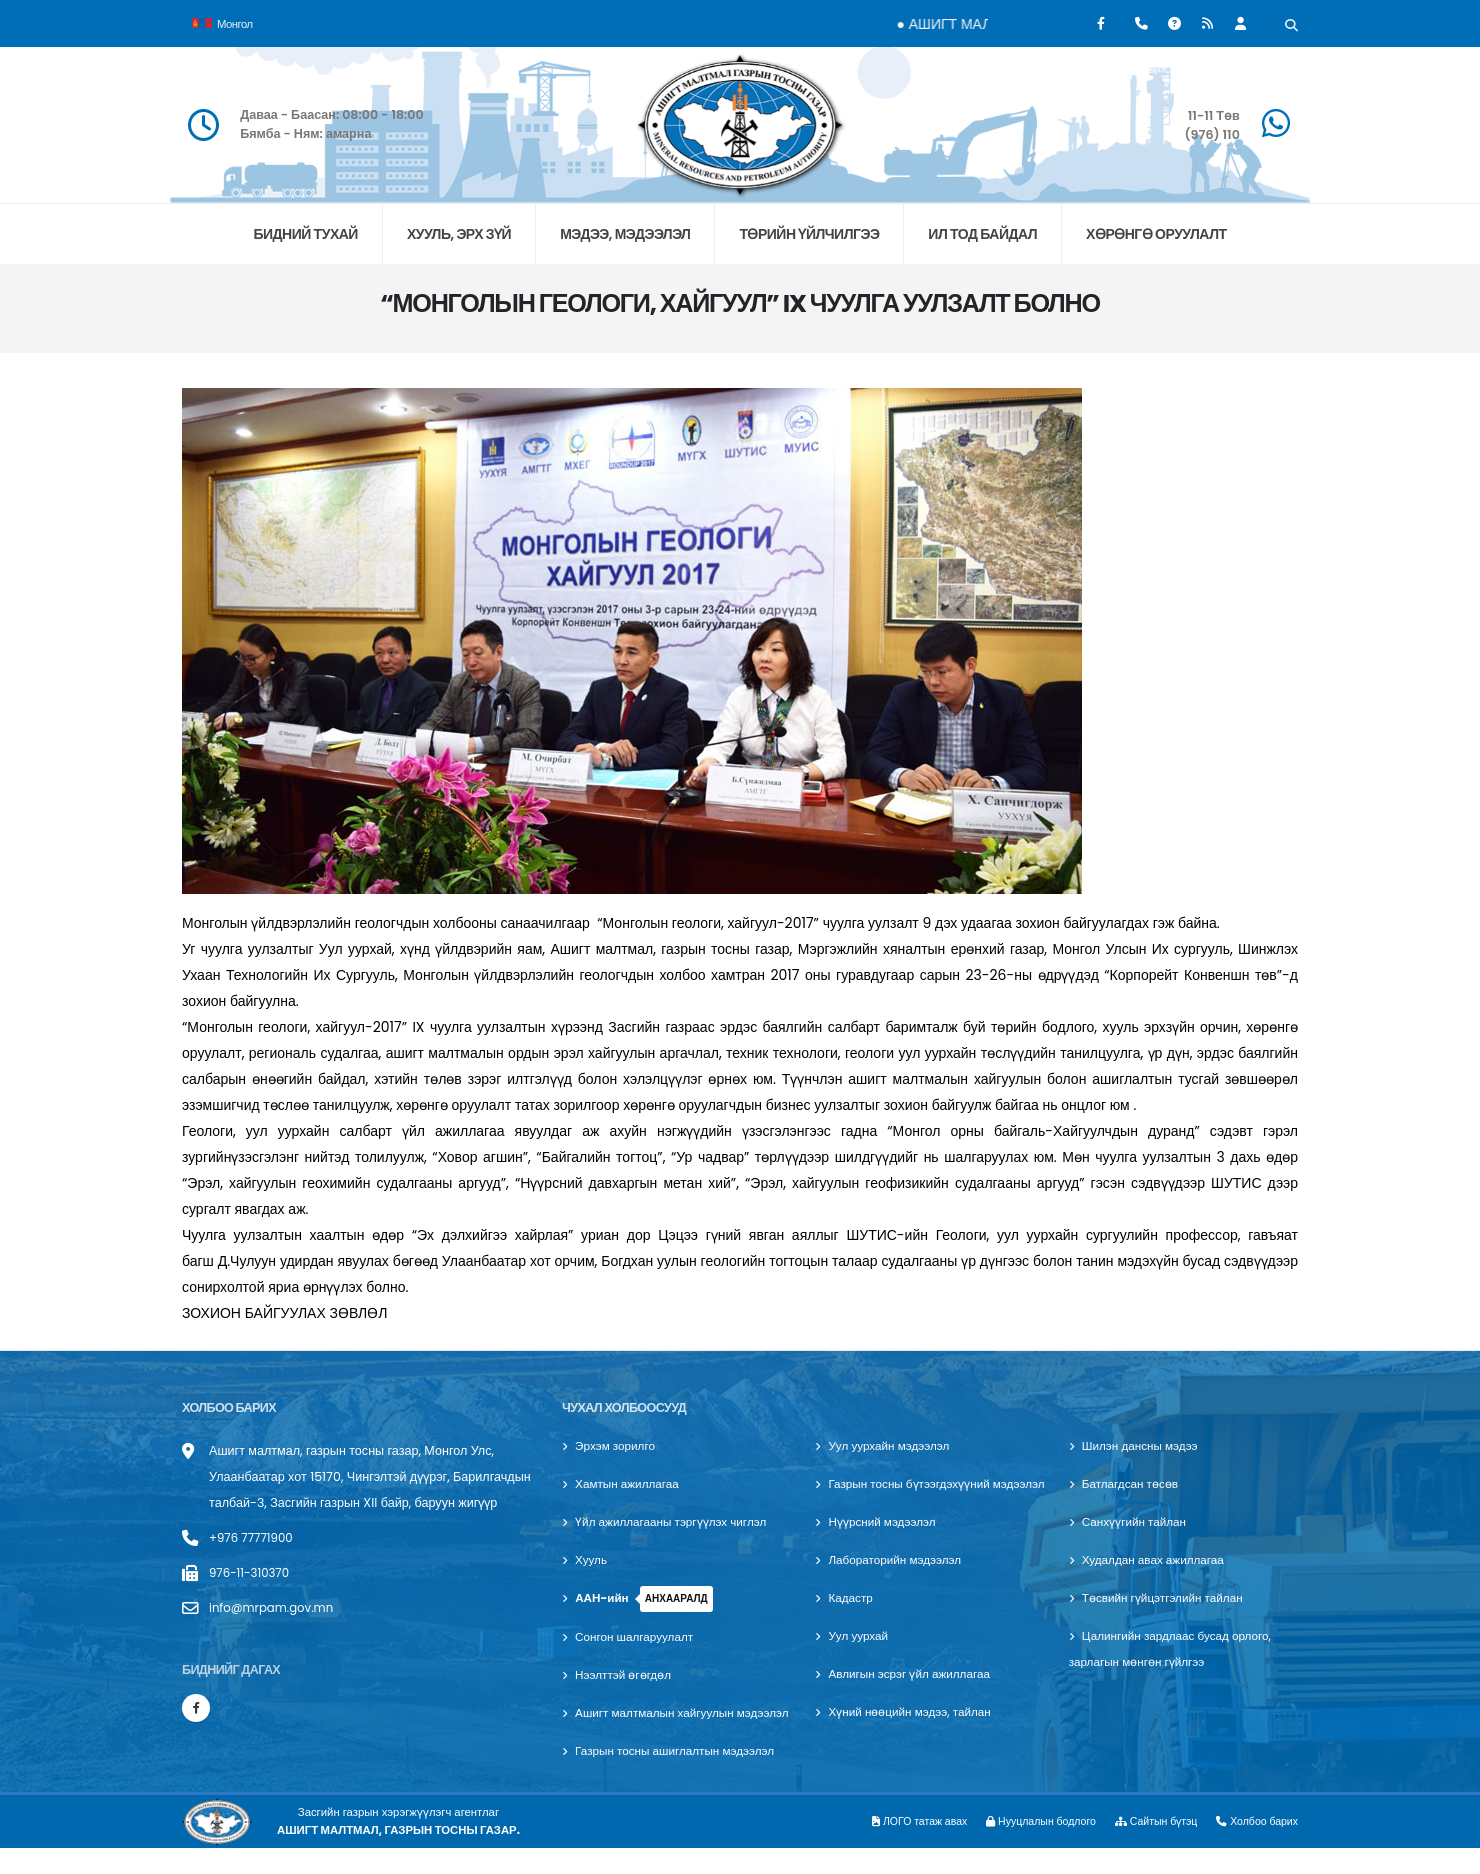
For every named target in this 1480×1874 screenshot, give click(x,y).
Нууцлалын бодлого (1024, 1847)
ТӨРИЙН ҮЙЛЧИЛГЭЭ (809, 234)
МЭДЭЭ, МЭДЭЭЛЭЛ (625, 234)
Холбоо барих (1254, 1847)
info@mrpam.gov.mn (276, 1607)
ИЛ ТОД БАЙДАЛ (982, 234)
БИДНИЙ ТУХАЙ (305, 234)
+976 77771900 (254, 1537)
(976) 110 (1211, 134)
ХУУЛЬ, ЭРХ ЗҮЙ (459, 234)
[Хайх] (1291, 26)
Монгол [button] (222, 22)
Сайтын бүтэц (1147, 1847)
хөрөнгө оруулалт (1156, 234)
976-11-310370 (252, 1572)
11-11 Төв (1214, 115)
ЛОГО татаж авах (894, 1847)
